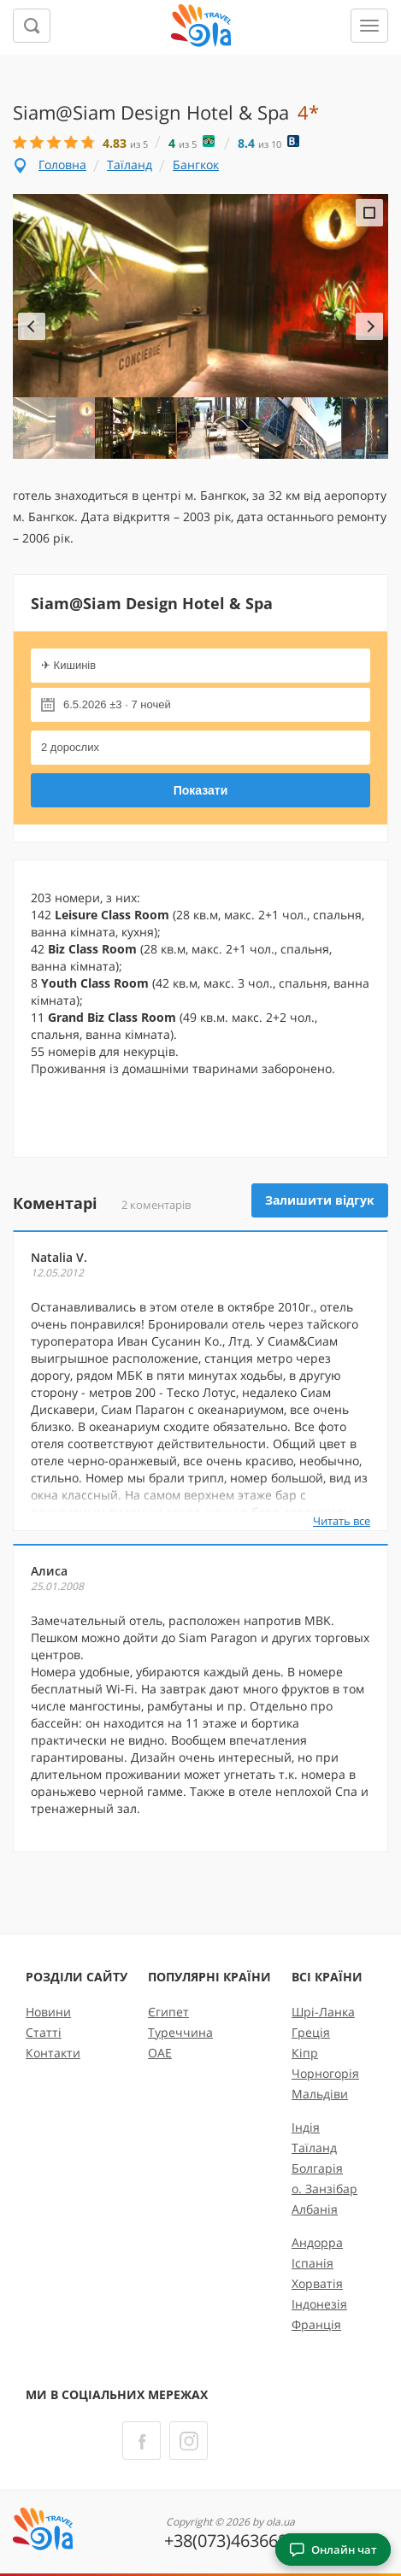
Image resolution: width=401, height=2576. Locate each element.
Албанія (315, 2209)
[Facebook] (141, 2440)
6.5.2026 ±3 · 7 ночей (117, 704)
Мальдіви (320, 2094)
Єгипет (168, 2012)
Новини (48, 2012)
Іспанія (312, 2263)
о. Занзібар (324, 2188)
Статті (44, 2032)
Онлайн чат (333, 2549)
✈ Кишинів (68, 665)
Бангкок (196, 164)
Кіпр (305, 2053)
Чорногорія (325, 2073)
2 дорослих (70, 747)
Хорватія (317, 2283)
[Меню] (369, 26)
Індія (306, 2127)
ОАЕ (160, 2053)
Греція (311, 2032)
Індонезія (319, 2304)
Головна (62, 164)
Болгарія (317, 2168)
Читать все (341, 1521)
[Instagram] (188, 2440)
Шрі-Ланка (323, 2012)
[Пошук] (31, 26)
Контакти (53, 2053)
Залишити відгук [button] (319, 1200)
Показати (201, 790)
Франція (316, 2324)
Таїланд (129, 164)
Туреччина (180, 2032)
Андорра (317, 2242)
